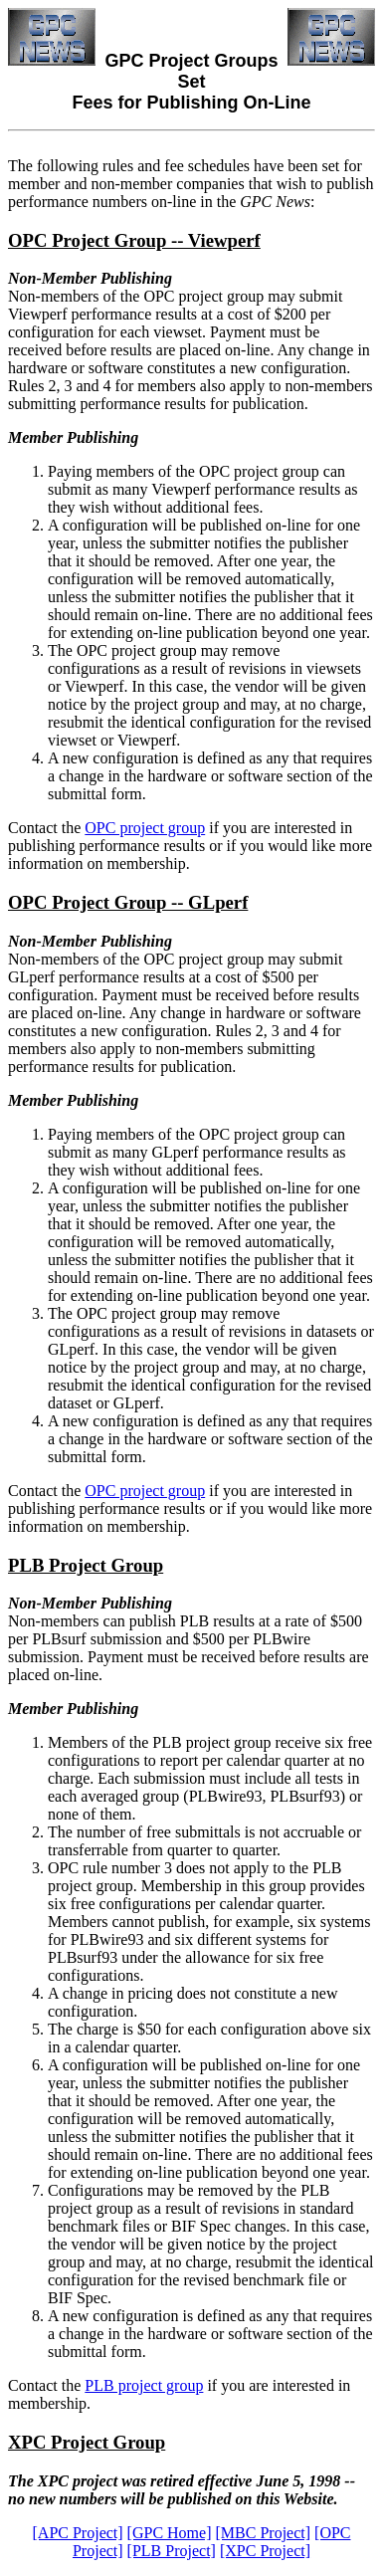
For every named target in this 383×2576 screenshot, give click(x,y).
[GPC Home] (169, 2532)
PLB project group (144, 2385)
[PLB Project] (171, 2550)
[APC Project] (78, 2532)
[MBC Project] (263, 2532)
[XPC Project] (265, 2550)
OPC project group (145, 827)
